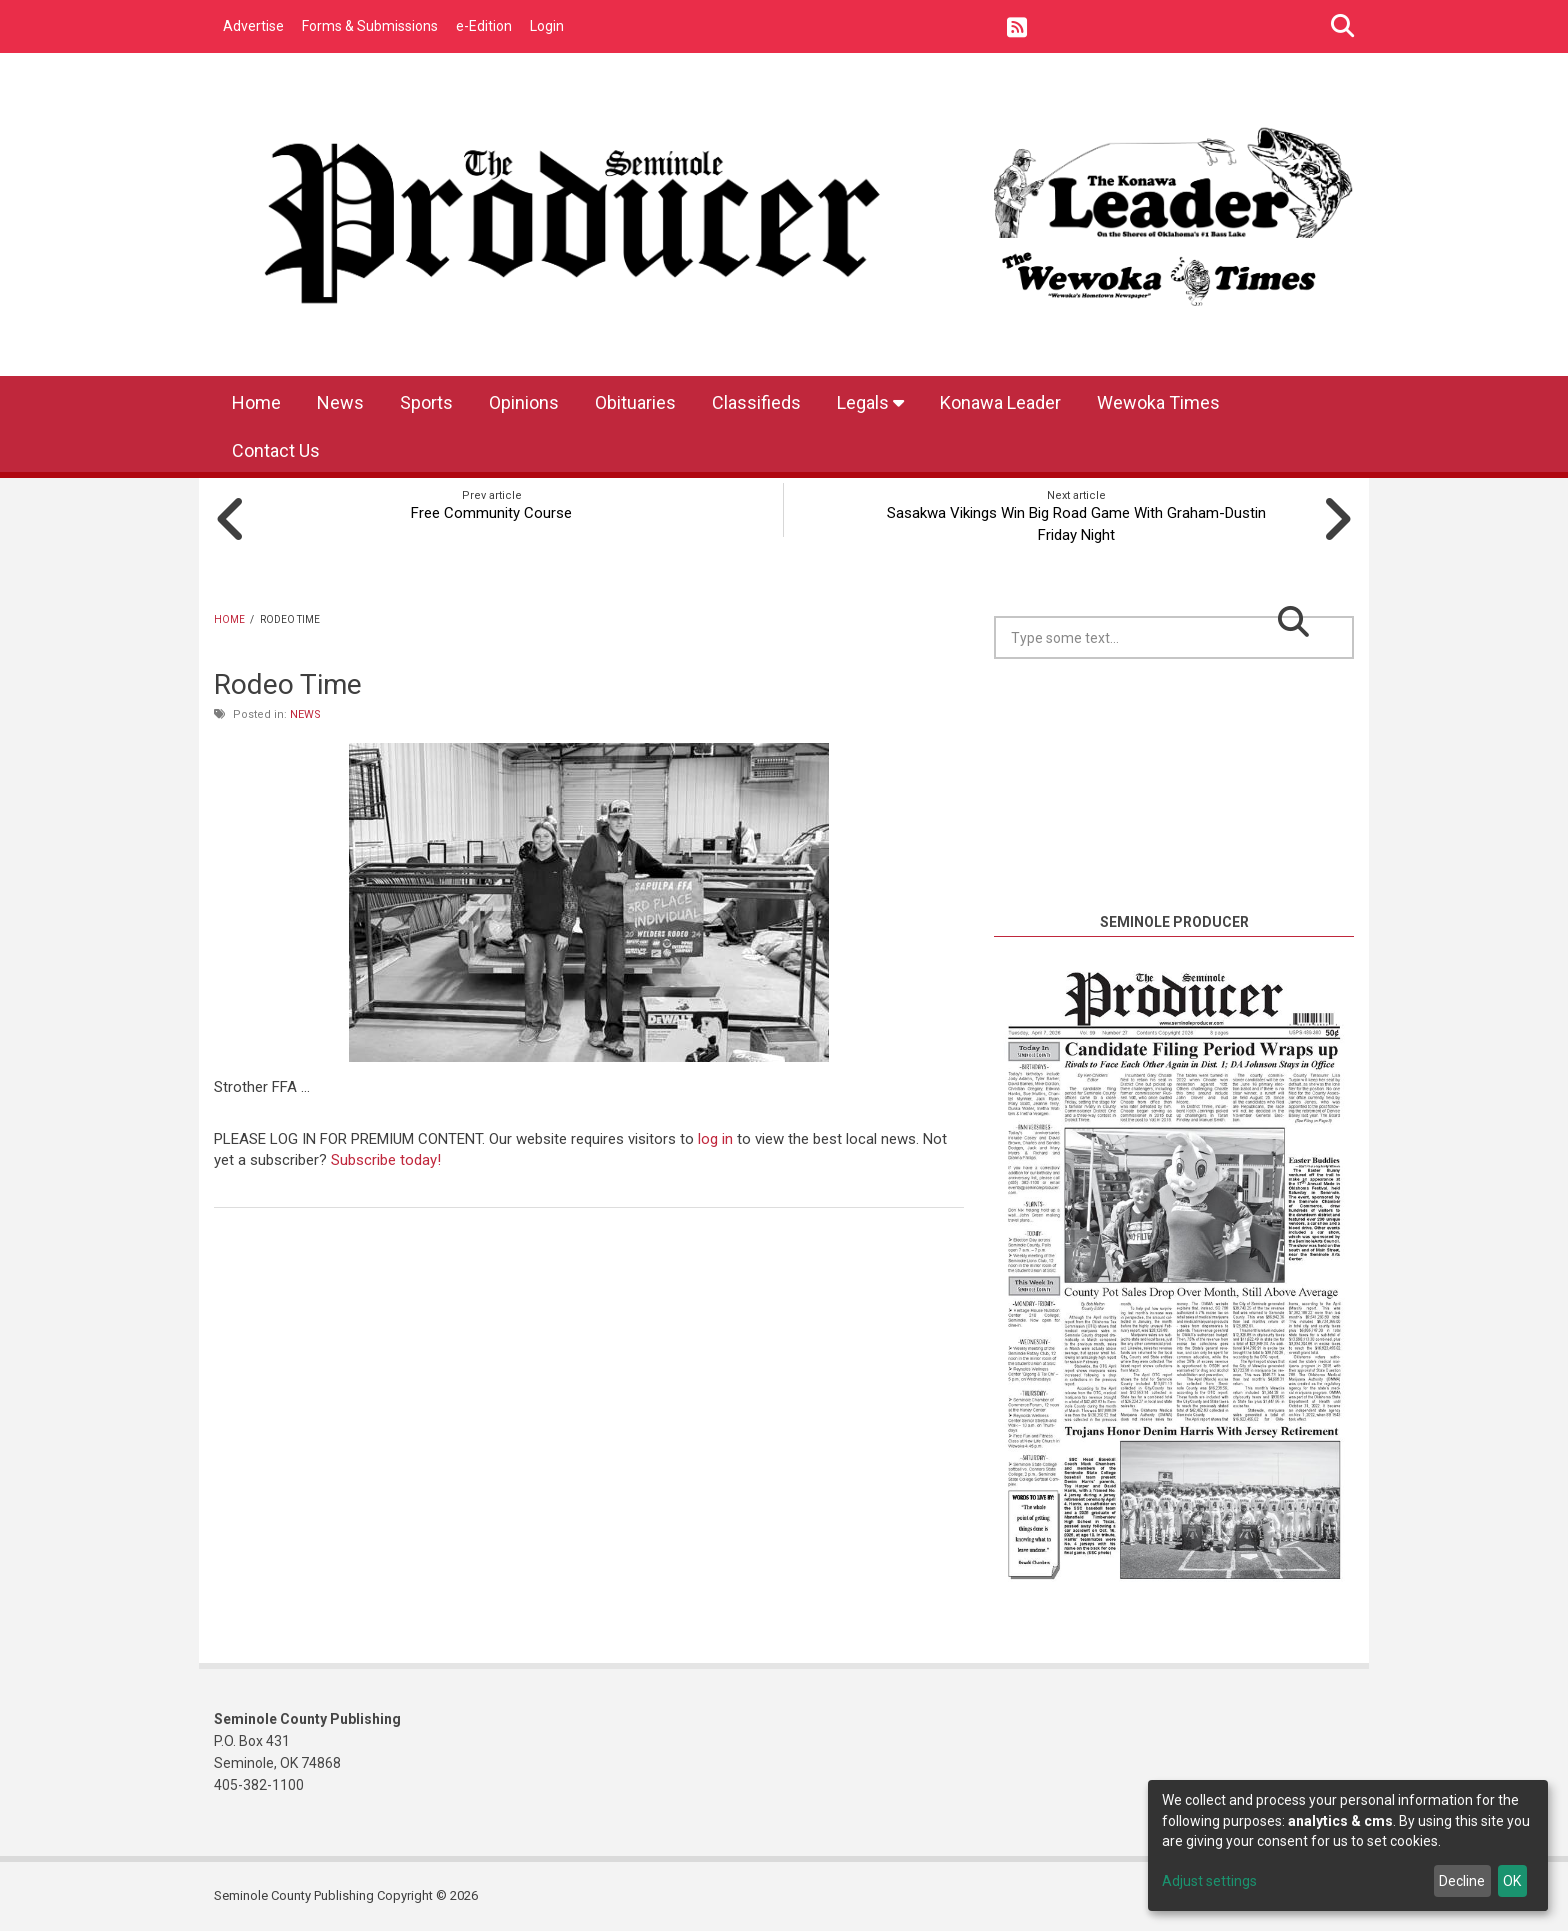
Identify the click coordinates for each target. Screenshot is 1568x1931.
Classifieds (756, 402)
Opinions (524, 402)
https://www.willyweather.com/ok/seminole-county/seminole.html (1174, 887)
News (340, 402)
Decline (1462, 1881)
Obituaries (635, 402)
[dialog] (1348, 1845)
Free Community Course (491, 513)
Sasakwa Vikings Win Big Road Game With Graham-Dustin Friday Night (1076, 524)
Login (547, 26)
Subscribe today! (386, 1160)
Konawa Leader (1000, 402)
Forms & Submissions (370, 26)
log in (715, 1139)
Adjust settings (1209, 1881)
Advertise (253, 26)
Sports (426, 402)
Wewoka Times (1158, 402)
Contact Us (276, 450)
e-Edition (484, 26)
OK (1512, 1881)
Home (256, 402)
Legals (870, 402)
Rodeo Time (288, 684)
